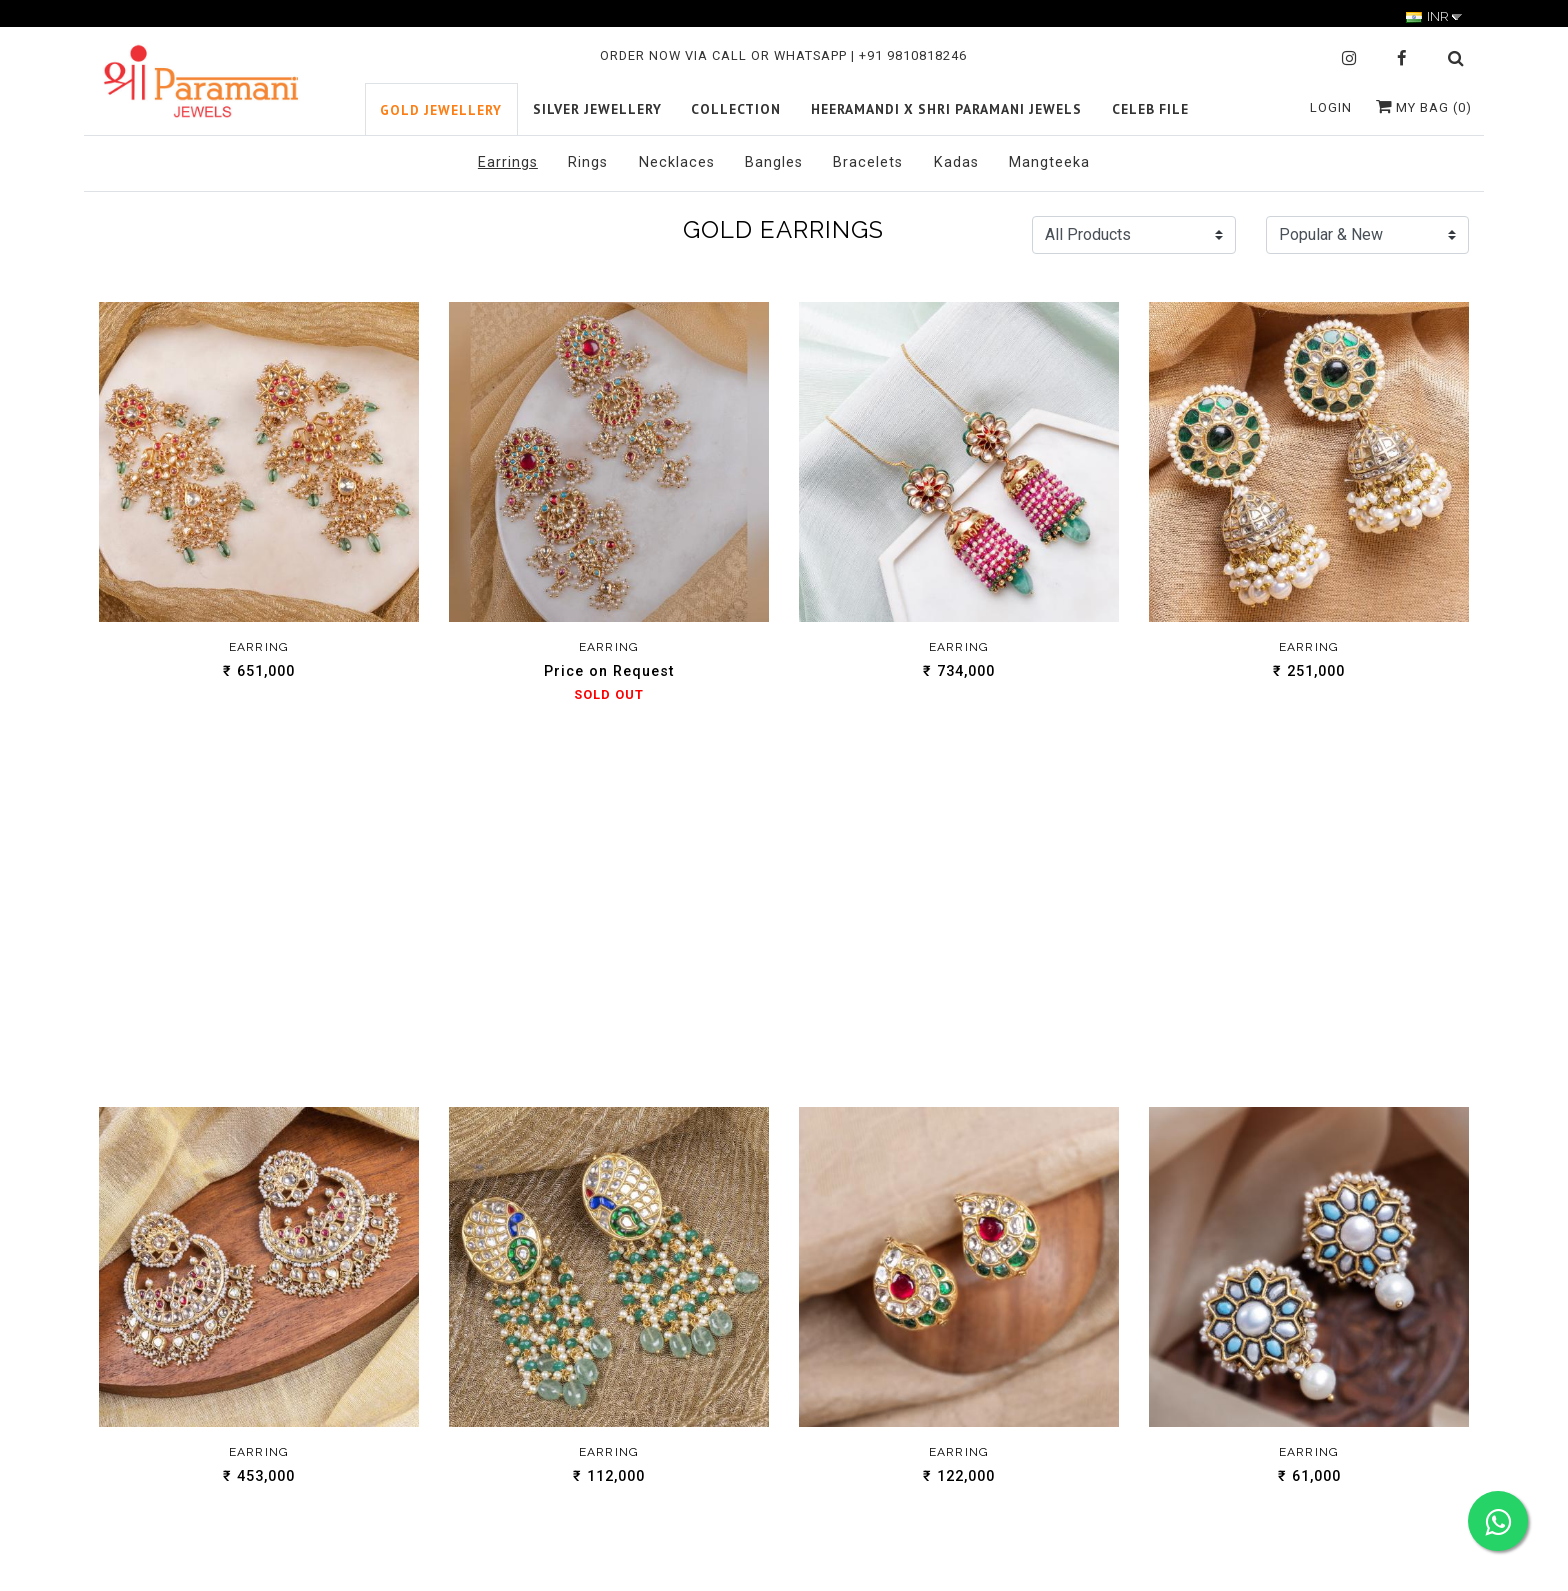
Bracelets (868, 162)
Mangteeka (1049, 162)
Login (1331, 107)
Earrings (508, 162)
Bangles (774, 162)
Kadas (956, 162)
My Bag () (1424, 107)
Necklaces (677, 162)
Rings (588, 162)
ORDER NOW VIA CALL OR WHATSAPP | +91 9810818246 (783, 55)
